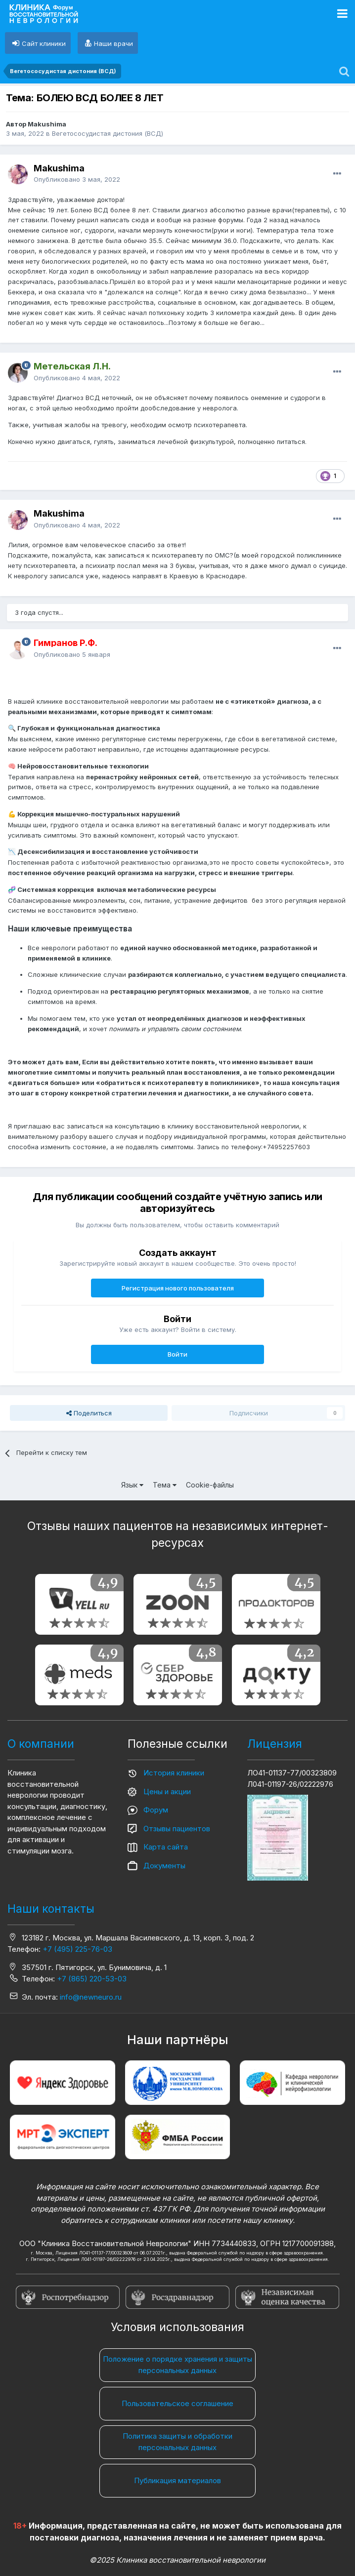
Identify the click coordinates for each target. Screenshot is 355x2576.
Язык (132, 1485)
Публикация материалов (177, 2480)
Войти (177, 1354)
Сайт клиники (44, 43)
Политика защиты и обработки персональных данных (177, 2441)
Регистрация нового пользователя (178, 1288)
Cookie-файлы (210, 1485)
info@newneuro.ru (91, 1997)
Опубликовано (77, 179)
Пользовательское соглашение (177, 2403)
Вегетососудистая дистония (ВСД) (107, 133)
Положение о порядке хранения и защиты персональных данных (177, 2364)
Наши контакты (50, 1909)
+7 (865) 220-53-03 (92, 1978)
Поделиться (89, 1413)
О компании (40, 1744)
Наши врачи (113, 43)
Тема (165, 1485)
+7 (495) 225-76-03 (77, 1949)
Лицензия (274, 1744)
